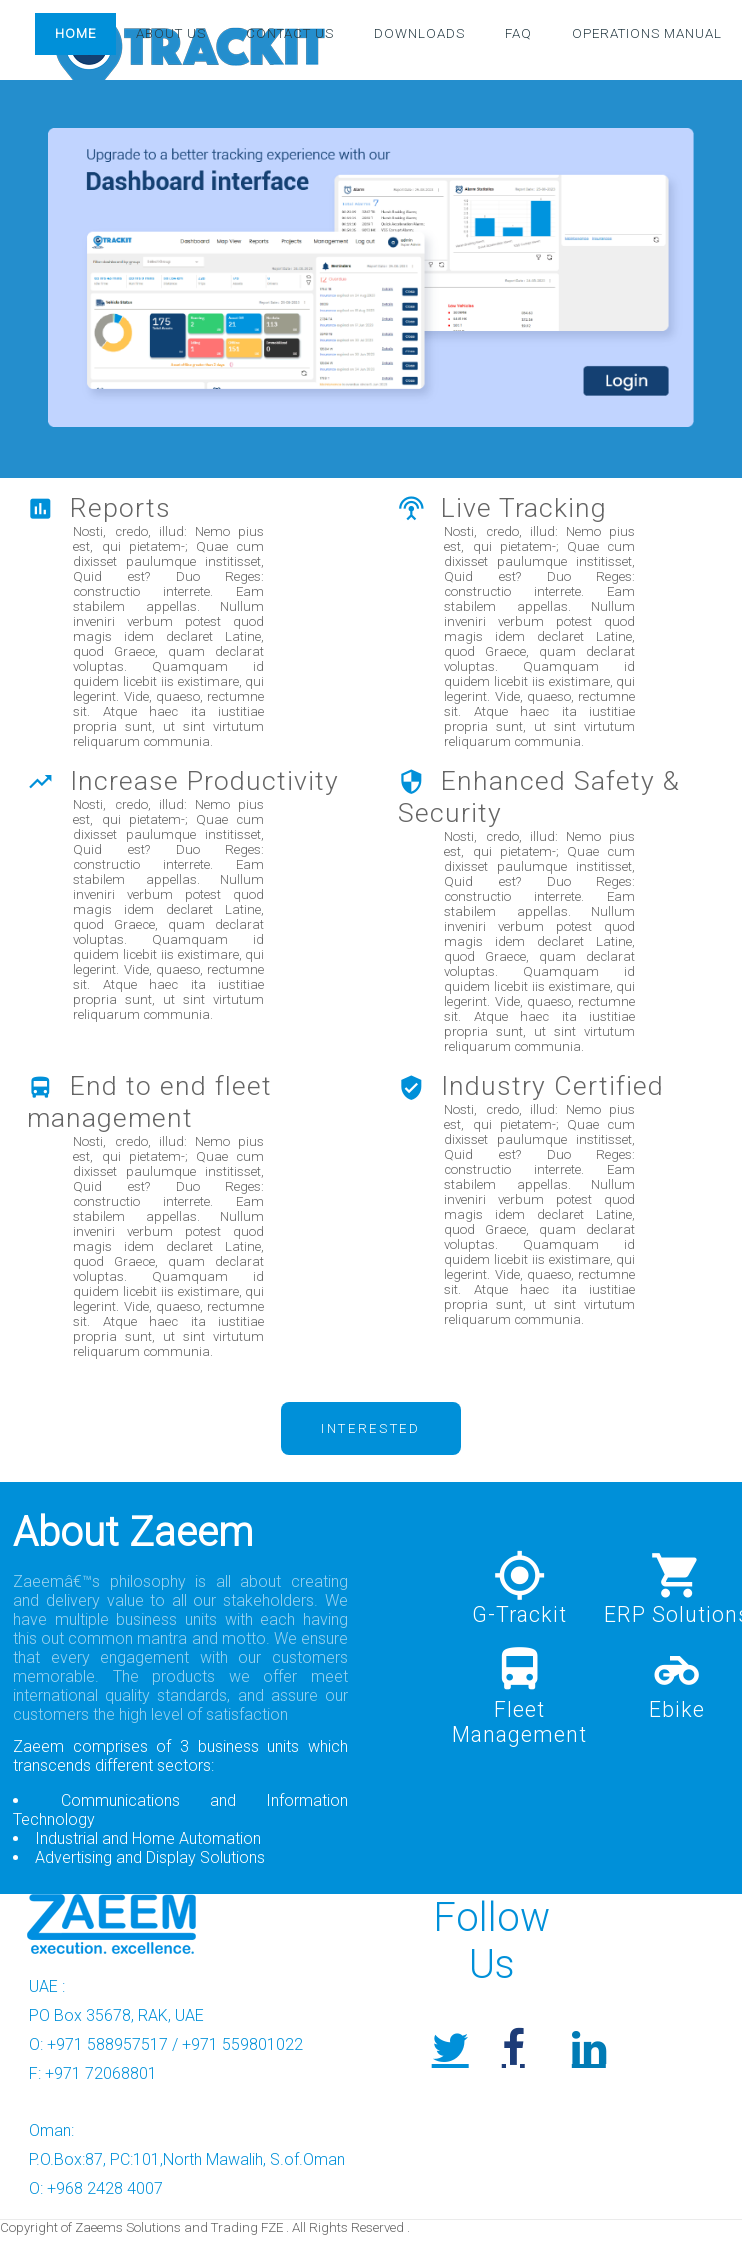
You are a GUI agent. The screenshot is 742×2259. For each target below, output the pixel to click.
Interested (371, 1428)
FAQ (518, 34)
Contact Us (290, 34)
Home (75, 34)
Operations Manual (647, 34)
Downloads (419, 34)
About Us (171, 34)
